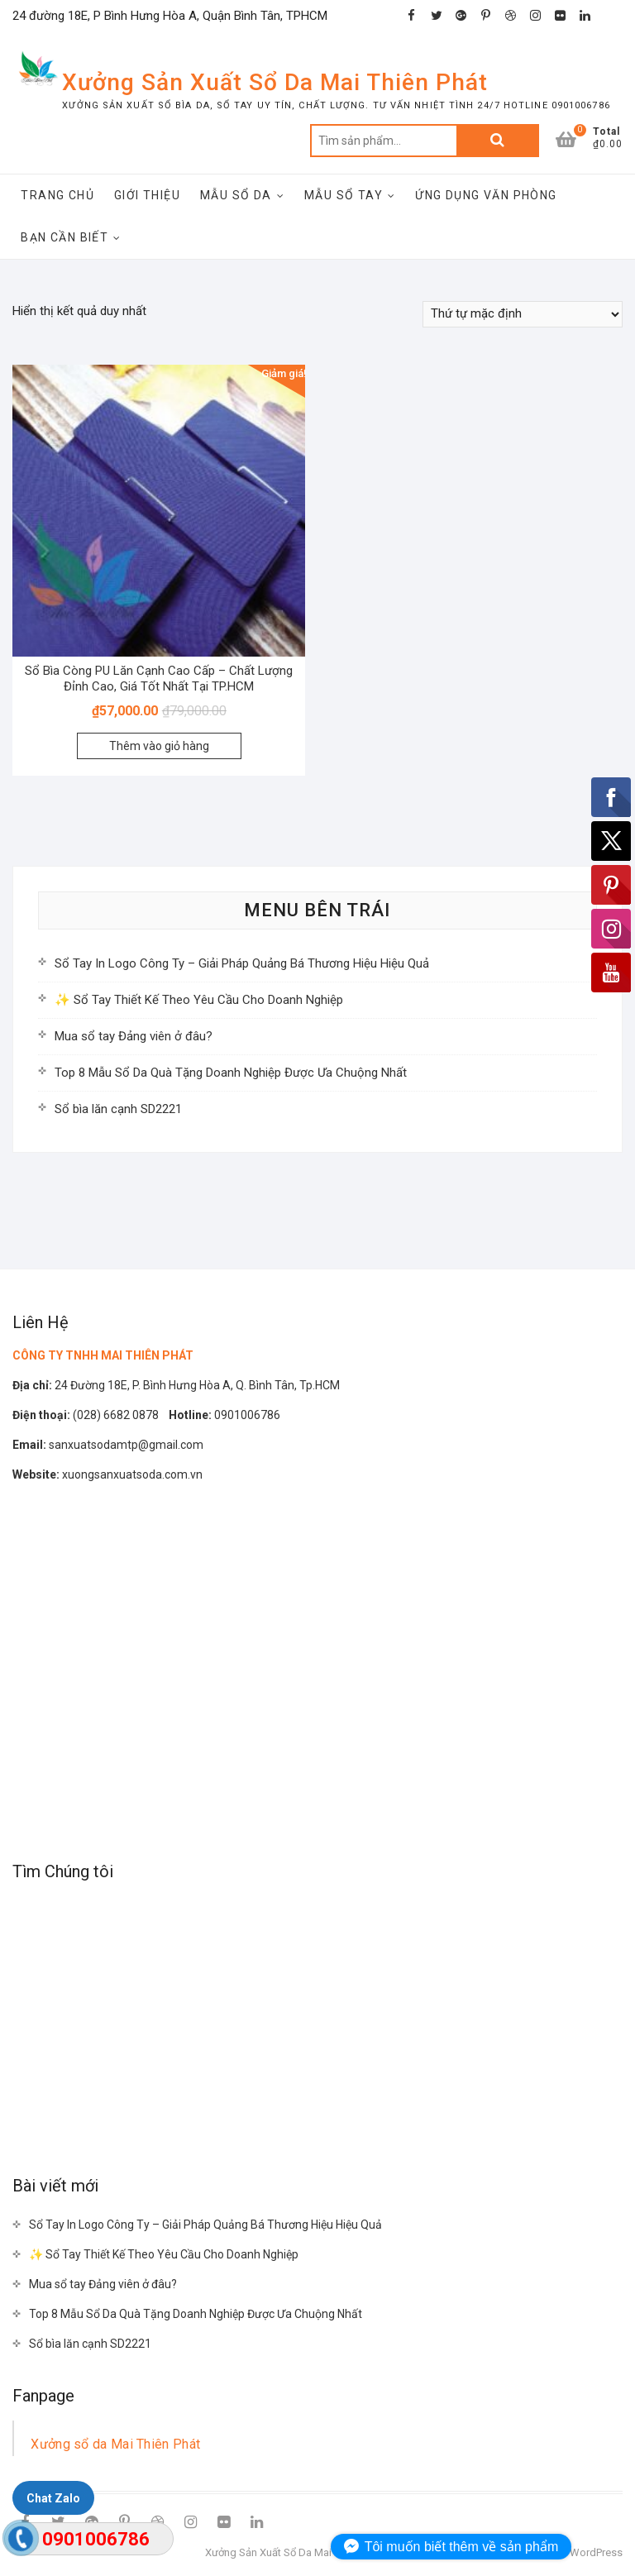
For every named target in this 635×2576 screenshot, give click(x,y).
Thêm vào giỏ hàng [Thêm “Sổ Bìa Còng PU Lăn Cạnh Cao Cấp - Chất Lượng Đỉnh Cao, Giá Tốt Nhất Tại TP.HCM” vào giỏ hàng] (159, 746)
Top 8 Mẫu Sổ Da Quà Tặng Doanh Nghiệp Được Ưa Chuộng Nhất (231, 1072)
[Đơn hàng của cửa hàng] (523, 314)
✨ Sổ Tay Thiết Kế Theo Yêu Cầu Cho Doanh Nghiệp (199, 999)
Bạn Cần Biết (64, 237)
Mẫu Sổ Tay (343, 195)
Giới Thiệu (147, 195)
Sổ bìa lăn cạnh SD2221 (118, 1109)
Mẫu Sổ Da (236, 195)
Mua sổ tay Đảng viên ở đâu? (133, 1036)
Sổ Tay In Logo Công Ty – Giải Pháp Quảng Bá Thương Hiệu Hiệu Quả (242, 963)
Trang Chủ (57, 195)
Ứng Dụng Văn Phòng (485, 195)
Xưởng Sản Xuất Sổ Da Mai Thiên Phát (275, 82)
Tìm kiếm (497, 140)
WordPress (596, 2552)
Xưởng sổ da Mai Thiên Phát (115, 2444)
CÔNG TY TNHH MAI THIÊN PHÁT (102, 1355)
